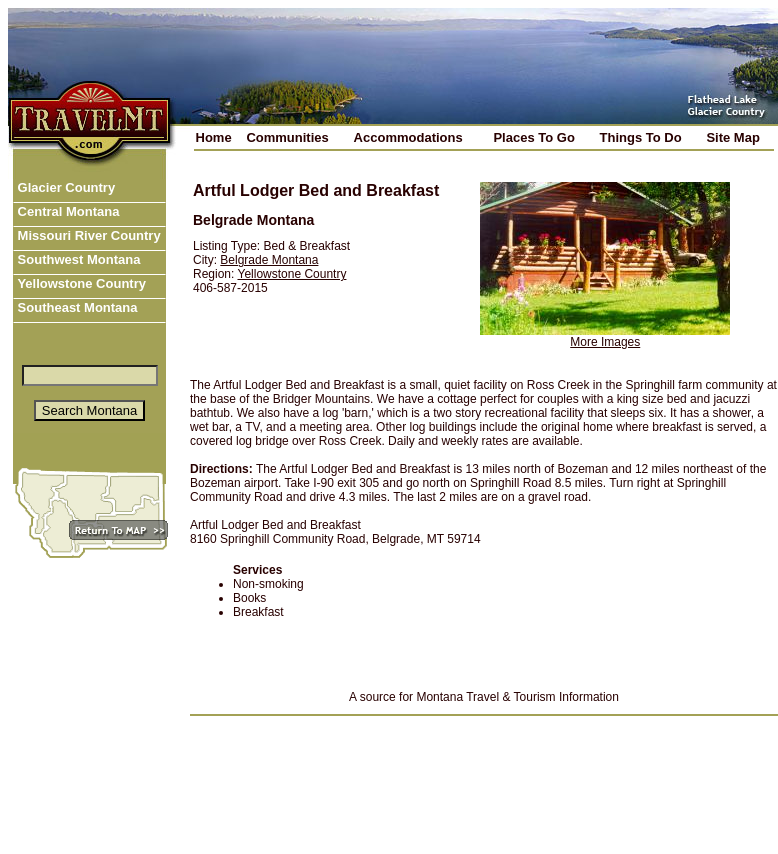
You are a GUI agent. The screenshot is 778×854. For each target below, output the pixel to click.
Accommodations (408, 137)
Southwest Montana (77, 259)
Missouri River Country (87, 235)
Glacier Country (64, 187)
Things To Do (641, 137)
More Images (605, 342)
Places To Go (533, 137)
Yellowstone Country (80, 283)
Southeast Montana (76, 307)
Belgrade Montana (269, 260)
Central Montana (66, 211)
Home (214, 137)
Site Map (732, 137)
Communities (287, 137)
